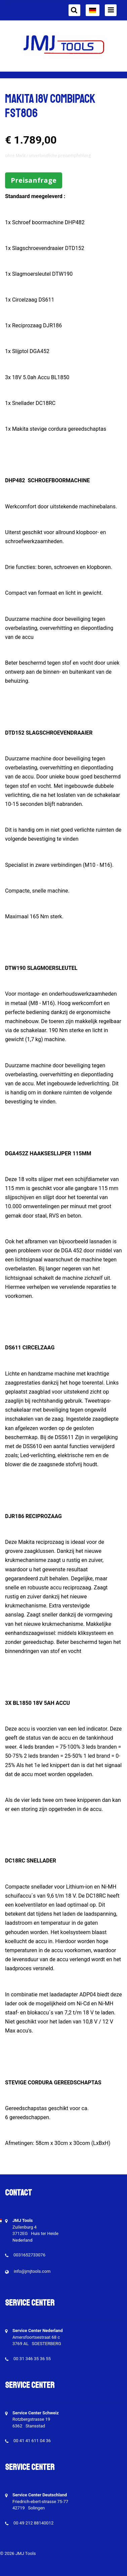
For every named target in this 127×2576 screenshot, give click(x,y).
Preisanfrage (33, 180)
